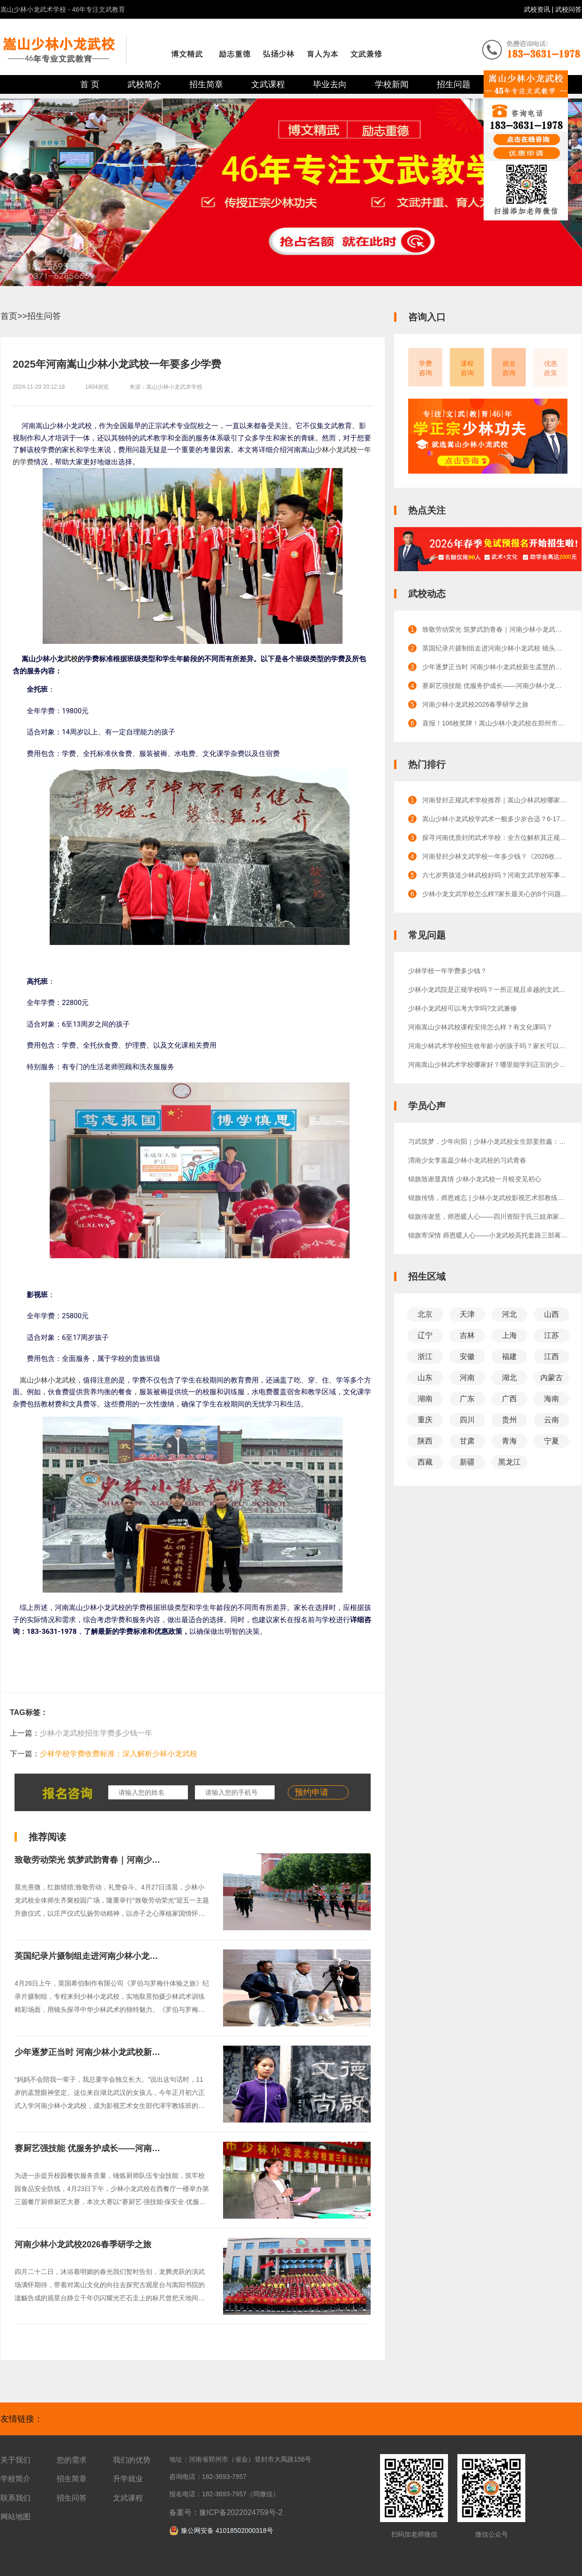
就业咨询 (508, 368)
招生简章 (206, 84)
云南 (551, 1420)
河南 (467, 1378)
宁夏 (551, 1441)
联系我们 (15, 2498)
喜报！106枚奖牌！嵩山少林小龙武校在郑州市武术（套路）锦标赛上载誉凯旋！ (494, 723)
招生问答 (44, 316)
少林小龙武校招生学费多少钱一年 (96, 1733)
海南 (551, 1399)
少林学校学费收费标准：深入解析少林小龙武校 (118, 1754)
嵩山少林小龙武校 (48, 1380)
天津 (467, 1314)
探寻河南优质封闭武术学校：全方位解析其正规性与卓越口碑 (494, 837)
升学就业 (128, 2479)
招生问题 (453, 84)
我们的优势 (131, 2460)
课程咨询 (467, 368)
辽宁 (425, 1335)
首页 (8, 316)
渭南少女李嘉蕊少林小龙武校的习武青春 (467, 1160)
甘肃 (467, 1441)
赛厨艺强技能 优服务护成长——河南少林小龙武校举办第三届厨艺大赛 (146, 2148)
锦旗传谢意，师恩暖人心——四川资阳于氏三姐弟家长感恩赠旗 (487, 1216)
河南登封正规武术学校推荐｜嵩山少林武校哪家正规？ (494, 800)
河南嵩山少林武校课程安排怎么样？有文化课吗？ (480, 1027)
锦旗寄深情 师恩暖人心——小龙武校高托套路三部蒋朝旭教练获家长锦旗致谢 (487, 1235)
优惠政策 (550, 368)
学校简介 (15, 2479)
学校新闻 (392, 84)
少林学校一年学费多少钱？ (447, 970)
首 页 (89, 84)
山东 (425, 1378)
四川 (467, 1420)
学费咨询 (425, 368)
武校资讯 (538, 9)
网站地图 (15, 2517)
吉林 (467, 1335)
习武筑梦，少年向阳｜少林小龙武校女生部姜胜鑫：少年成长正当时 (487, 1141)
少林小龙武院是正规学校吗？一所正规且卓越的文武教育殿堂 (487, 989)
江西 (551, 1356)
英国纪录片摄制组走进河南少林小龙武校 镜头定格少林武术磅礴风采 (142, 1956)
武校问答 (568, 9)
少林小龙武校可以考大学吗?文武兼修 (462, 1008)
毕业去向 (330, 84)
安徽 (467, 1356)
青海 (509, 1441)
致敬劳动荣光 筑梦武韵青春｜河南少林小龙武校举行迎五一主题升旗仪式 (151, 1860)
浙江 (425, 1356)
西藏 (425, 1462)
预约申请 (311, 1792)
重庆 (425, 1420)
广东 (467, 1399)
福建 (509, 1356)
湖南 (425, 1399)
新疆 (467, 1462)
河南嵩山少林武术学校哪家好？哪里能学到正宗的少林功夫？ (487, 1064)
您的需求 (72, 2460)
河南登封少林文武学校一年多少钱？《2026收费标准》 (494, 856)
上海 (509, 1335)
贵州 (509, 1420)
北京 (425, 1314)
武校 (71, 659)
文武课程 (268, 84)
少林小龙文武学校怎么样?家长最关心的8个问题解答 (494, 894)
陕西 (425, 1441)
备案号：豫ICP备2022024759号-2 (226, 2512)
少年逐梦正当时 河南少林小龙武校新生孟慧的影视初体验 (121, 2052)
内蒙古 (551, 1378)
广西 (509, 1399)
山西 (551, 1314)
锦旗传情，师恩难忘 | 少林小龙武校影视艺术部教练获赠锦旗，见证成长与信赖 (487, 1197)
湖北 (509, 1378)
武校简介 (144, 84)
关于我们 (15, 2460)
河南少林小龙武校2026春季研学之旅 (83, 2244)
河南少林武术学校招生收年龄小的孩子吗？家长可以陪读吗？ (487, 1046)
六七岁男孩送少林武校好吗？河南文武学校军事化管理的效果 (494, 875)
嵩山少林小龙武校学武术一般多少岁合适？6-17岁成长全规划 (494, 819)
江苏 (551, 1335)
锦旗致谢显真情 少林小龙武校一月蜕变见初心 (474, 1179)
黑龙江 (509, 1462)
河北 (509, 1314)
